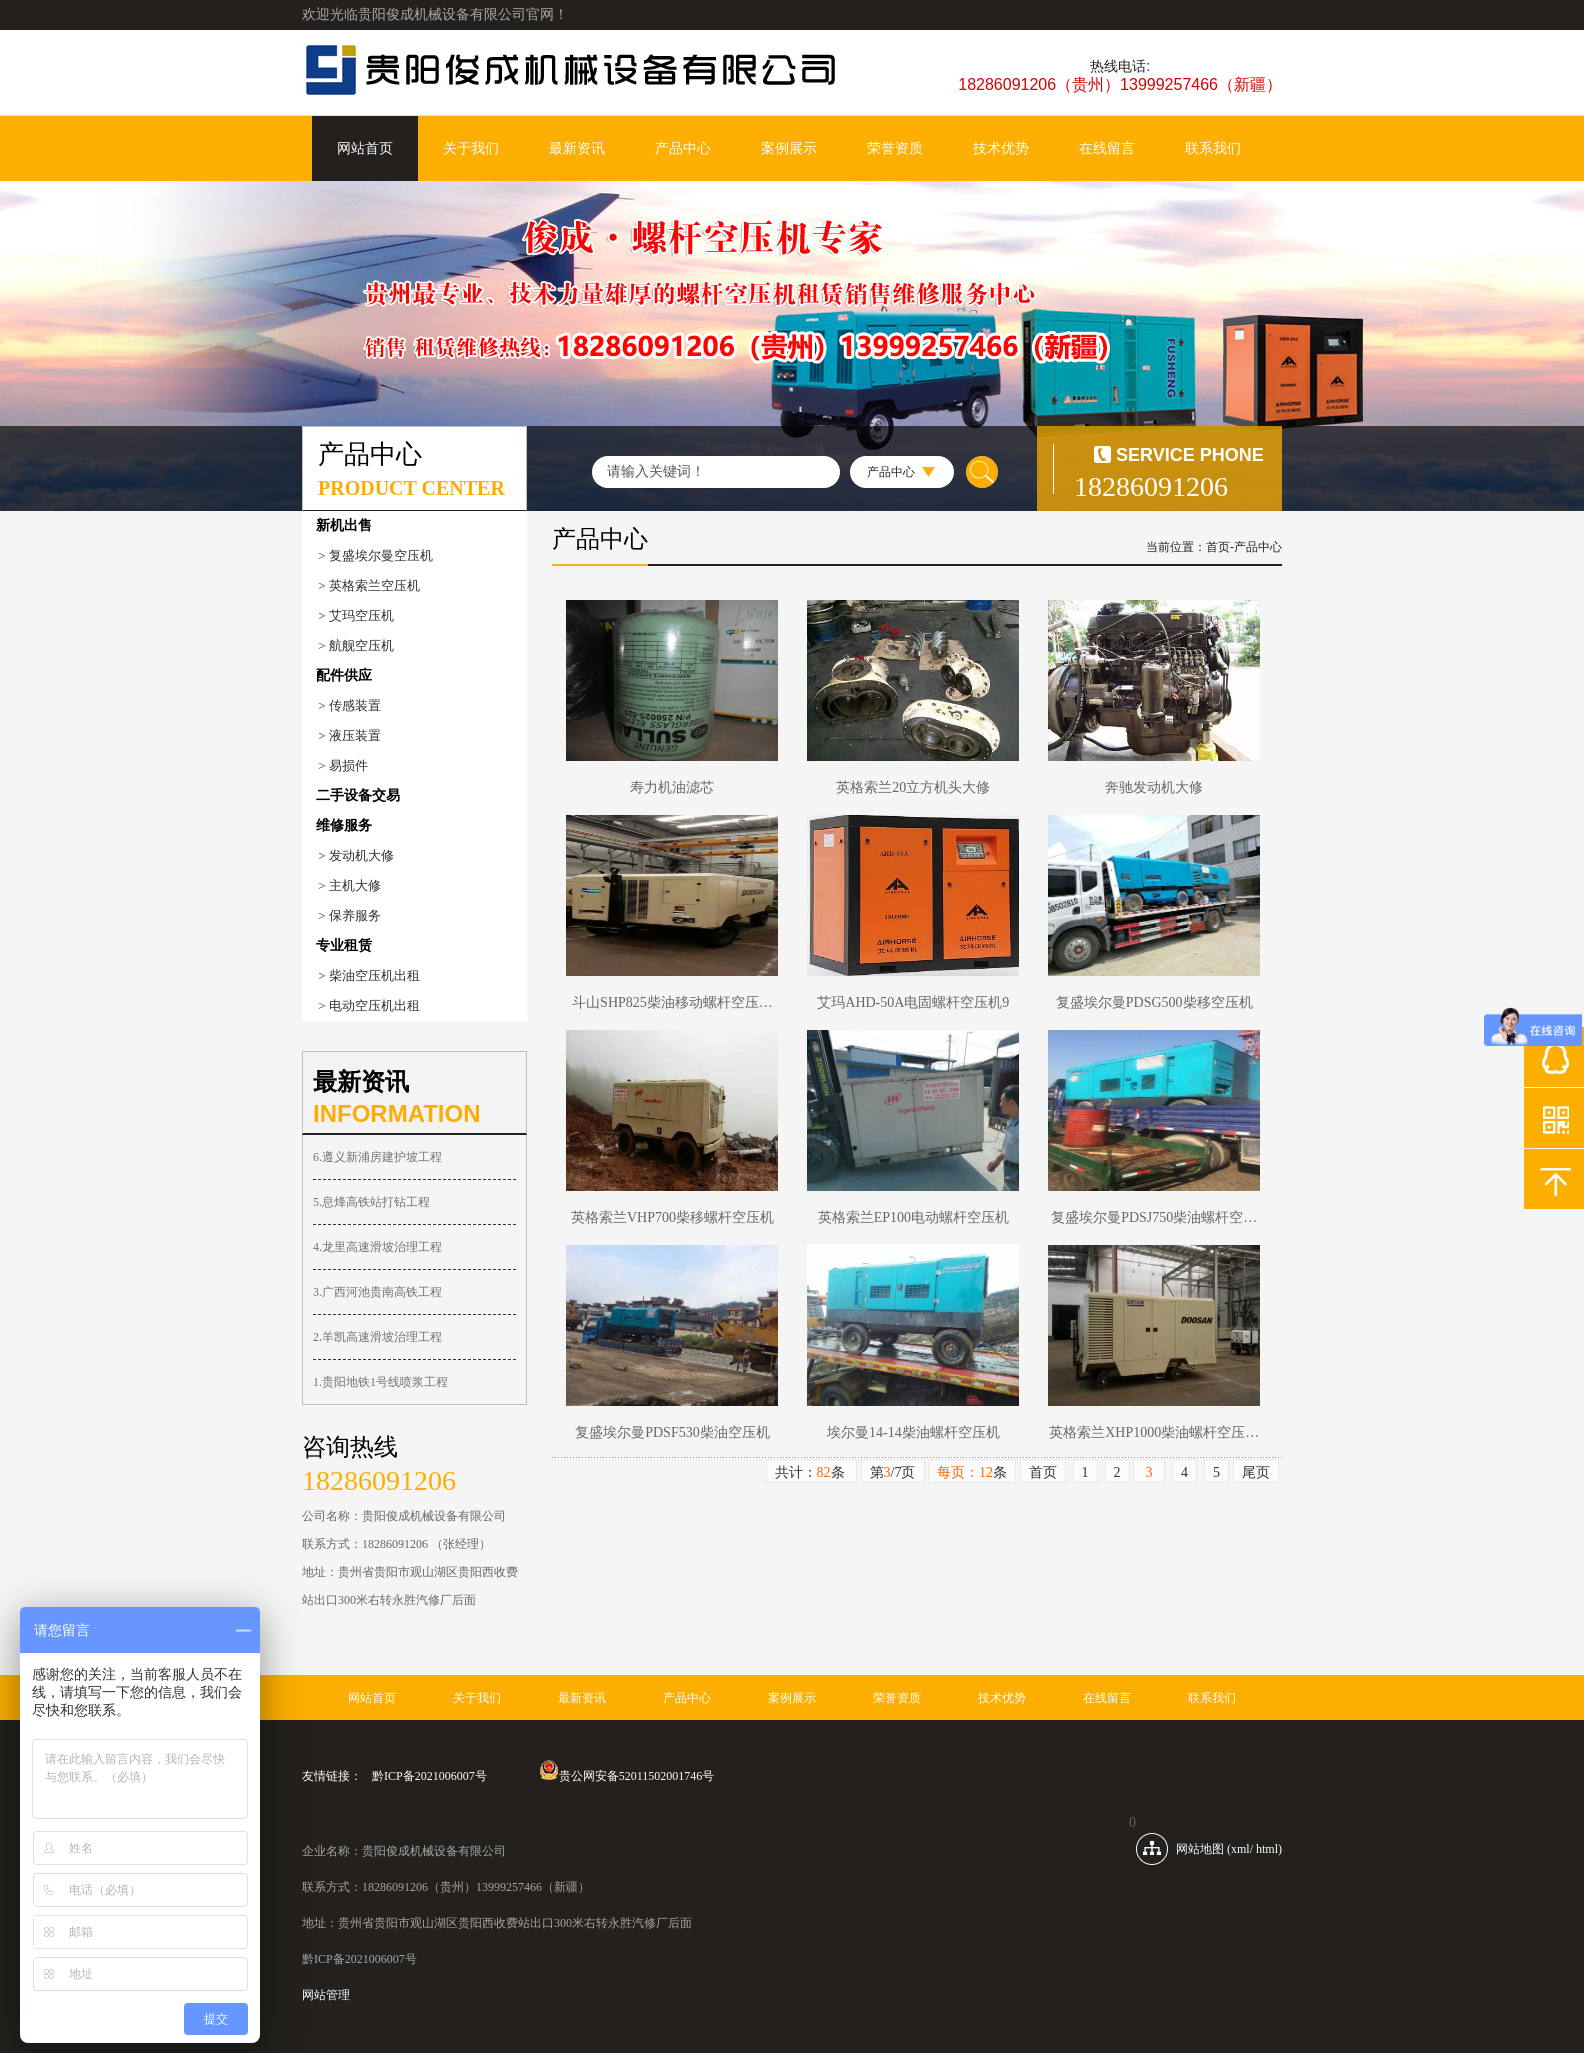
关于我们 (471, 148)
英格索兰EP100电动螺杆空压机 (913, 1217)
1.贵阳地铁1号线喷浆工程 (380, 1382)
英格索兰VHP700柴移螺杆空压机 (672, 1217)
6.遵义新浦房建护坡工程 (377, 1157)
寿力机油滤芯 (672, 787)
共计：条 (812, 1472)
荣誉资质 (895, 148)
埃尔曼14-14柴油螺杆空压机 (913, 1432)
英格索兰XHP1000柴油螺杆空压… (1154, 1432)
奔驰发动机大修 (1154, 787)
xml (1240, 1849)
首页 (1218, 547)
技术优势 (1001, 148)
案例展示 (789, 148)
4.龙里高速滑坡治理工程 (377, 1247)
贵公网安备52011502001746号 (627, 1776)
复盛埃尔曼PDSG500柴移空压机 (1154, 1002)
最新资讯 (577, 148)
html (1267, 1849)
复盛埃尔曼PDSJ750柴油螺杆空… (1154, 1217)
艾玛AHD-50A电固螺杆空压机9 (913, 1002)
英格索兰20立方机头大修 (913, 787)
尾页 (1256, 1472)
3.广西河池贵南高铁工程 (377, 1292)
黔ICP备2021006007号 (429, 1776)
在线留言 (1107, 148)
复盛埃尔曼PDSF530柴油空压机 (672, 1432)
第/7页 (893, 1472)
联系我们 (1213, 148)
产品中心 (683, 148)
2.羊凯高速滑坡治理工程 (377, 1337)
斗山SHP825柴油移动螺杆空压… (672, 1002)
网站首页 (365, 148)
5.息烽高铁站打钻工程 (371, 1202)
